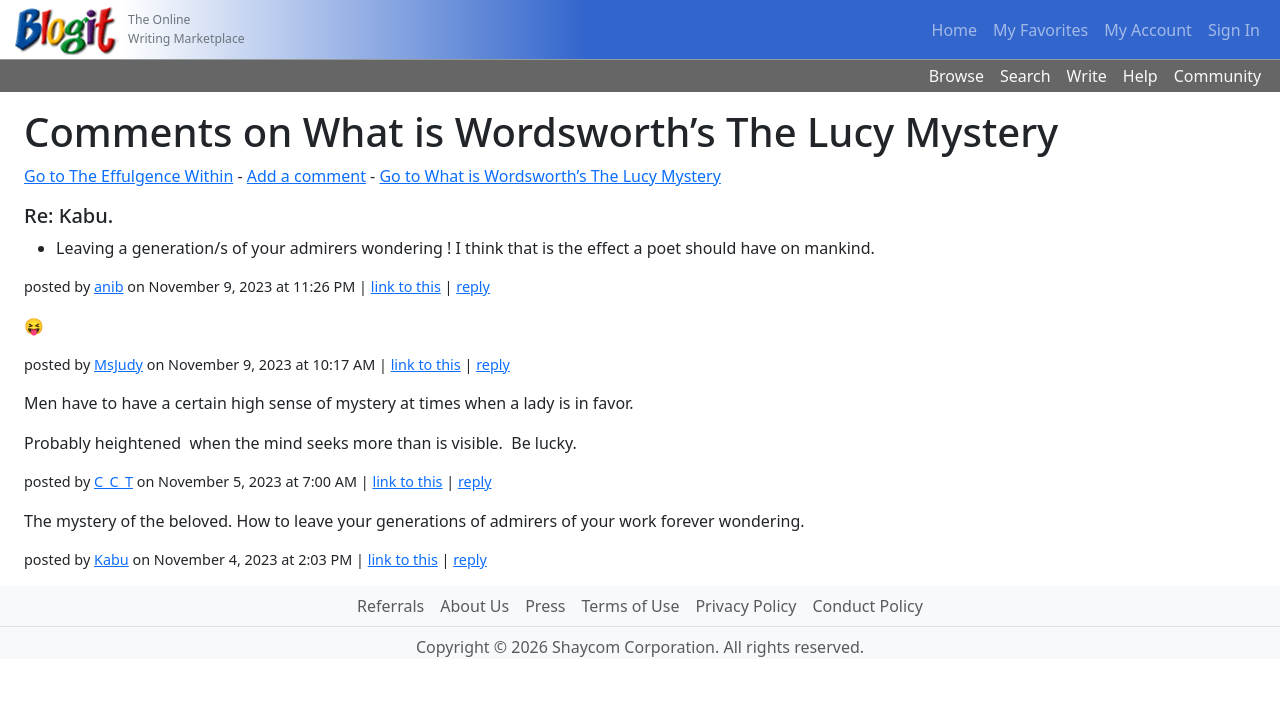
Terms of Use (631, 606)
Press (545, 606)
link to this (406, 286)
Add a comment (306, 176)
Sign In (1234, 30)
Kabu (111, 559)
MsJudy (118, 364)
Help (1140, 76)
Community (1218, 76)
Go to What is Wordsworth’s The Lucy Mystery (549, 176)
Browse (956, 76)
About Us (474, 606)
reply (473, 286)
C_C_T (113, 481)
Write (1087, 76)
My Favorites (1040, 30)
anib (109, 286)
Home (955, 30)
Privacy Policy (745, 606)
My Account (1148, 30)
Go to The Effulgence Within (128, 176)
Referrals (390, 606)
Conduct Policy (867, 606)
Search (1025, 76)
